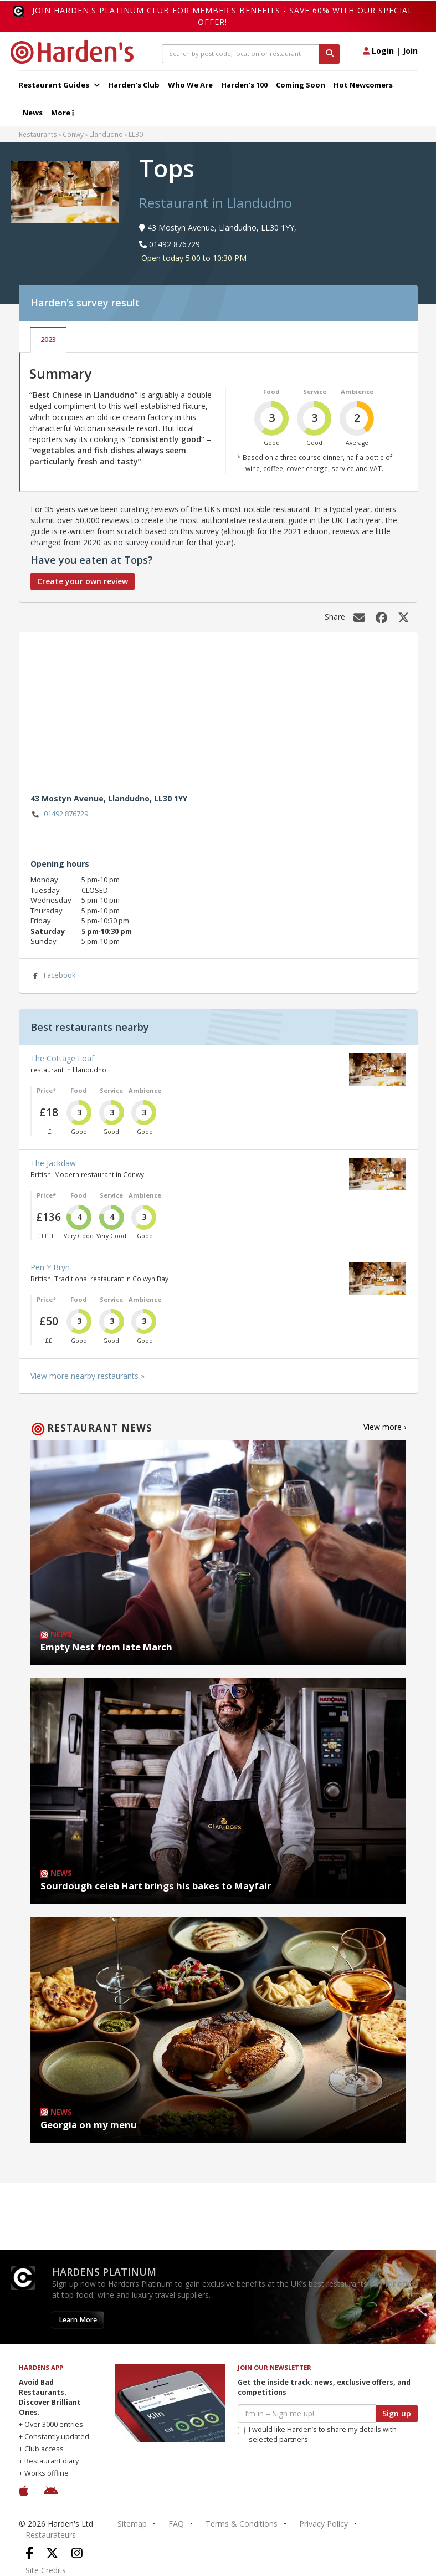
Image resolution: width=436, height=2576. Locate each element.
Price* (46, 1090)
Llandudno (106, 134)
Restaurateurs (50, 2534)
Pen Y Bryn (50, 1267)
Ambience (357, 391)
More (62, 112)
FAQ (176, 2523)
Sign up (396, 2413)
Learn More (78, 2319)
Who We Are (190, 85)
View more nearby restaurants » (87, 1376)
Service (314, 391)
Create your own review (82, 581)
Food (271, 391)
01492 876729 (59, 814)
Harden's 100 (244, 85)
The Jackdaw (53, 1163)
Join (410, 50)
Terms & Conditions (242, 2523)
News (33, 112)
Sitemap (132, 2523)
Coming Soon (300, 85)
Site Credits (45, 2570)
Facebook (53, 975)
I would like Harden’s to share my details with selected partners (317, 2434)
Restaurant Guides (59, 85)
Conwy (73, 134)
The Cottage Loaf (62, 1058)
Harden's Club (134, 85)
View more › (384, 1427)
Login (378, 50)
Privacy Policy (323, 2523)
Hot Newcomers (363, 85)
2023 (48, 339)
